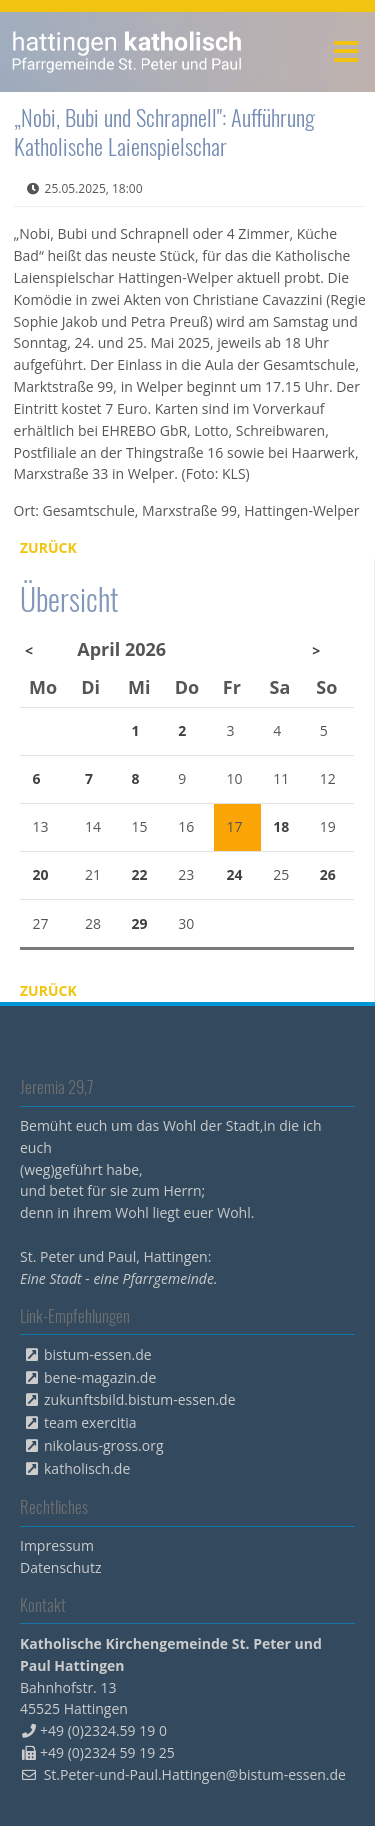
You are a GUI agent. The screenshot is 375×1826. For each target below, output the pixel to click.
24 (234, 874)
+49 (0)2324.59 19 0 (103, 1730)
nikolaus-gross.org (104, 1445)
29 (140, 923)
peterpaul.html (127, 52)
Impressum (57, 1545)
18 (281, 826)
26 (328, 874)
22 (140, 874)
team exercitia (90, 1422)
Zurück (48, 547)
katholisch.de (87, 1468)
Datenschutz (60, 1567)
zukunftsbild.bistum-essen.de (140, 1399)
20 (41, 874)
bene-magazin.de (100, 1377)
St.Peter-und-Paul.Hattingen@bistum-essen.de (195, 1774)
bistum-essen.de (98, 1354)
